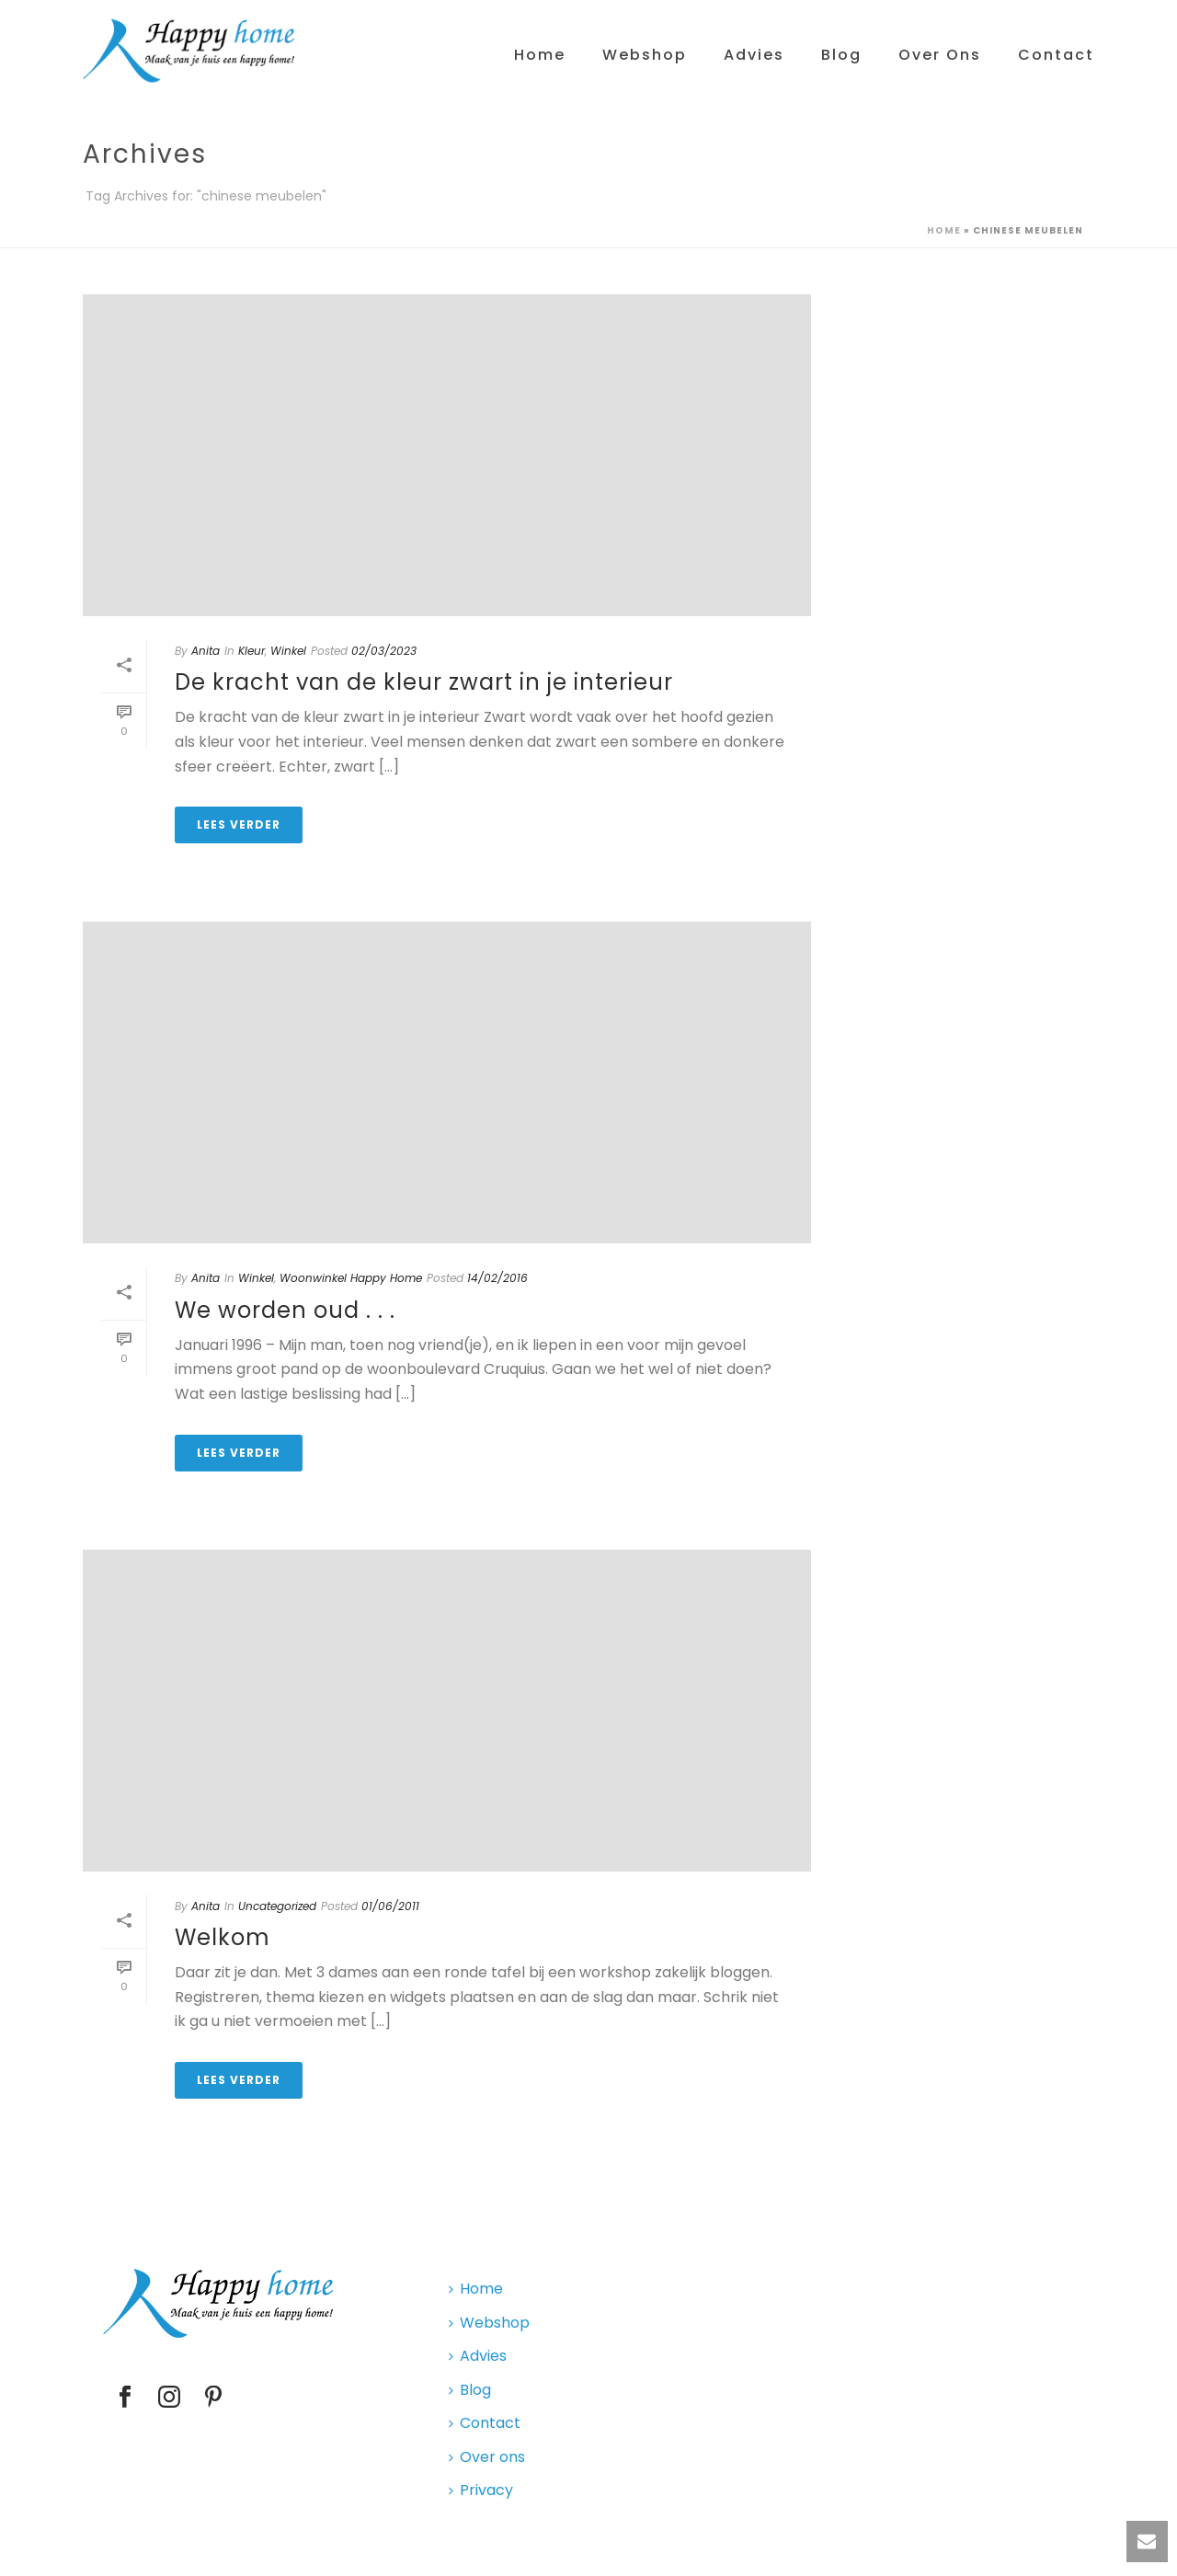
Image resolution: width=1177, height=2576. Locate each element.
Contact (1056, 54)
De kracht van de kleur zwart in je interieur (424, 682)
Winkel (288, 650)
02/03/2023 (384, 650)
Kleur (251, 650)
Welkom (222, 1937)
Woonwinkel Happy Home (351, 1278)
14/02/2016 (497, 1278)
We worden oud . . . (285, 1310)
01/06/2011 (390, 1906)
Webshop (644, 54)
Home (540, 54)
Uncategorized (277, 1906)
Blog (841, 54)
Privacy (481, 2490)
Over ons (939, 54)
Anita (205, 650)
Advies (754, 54)
